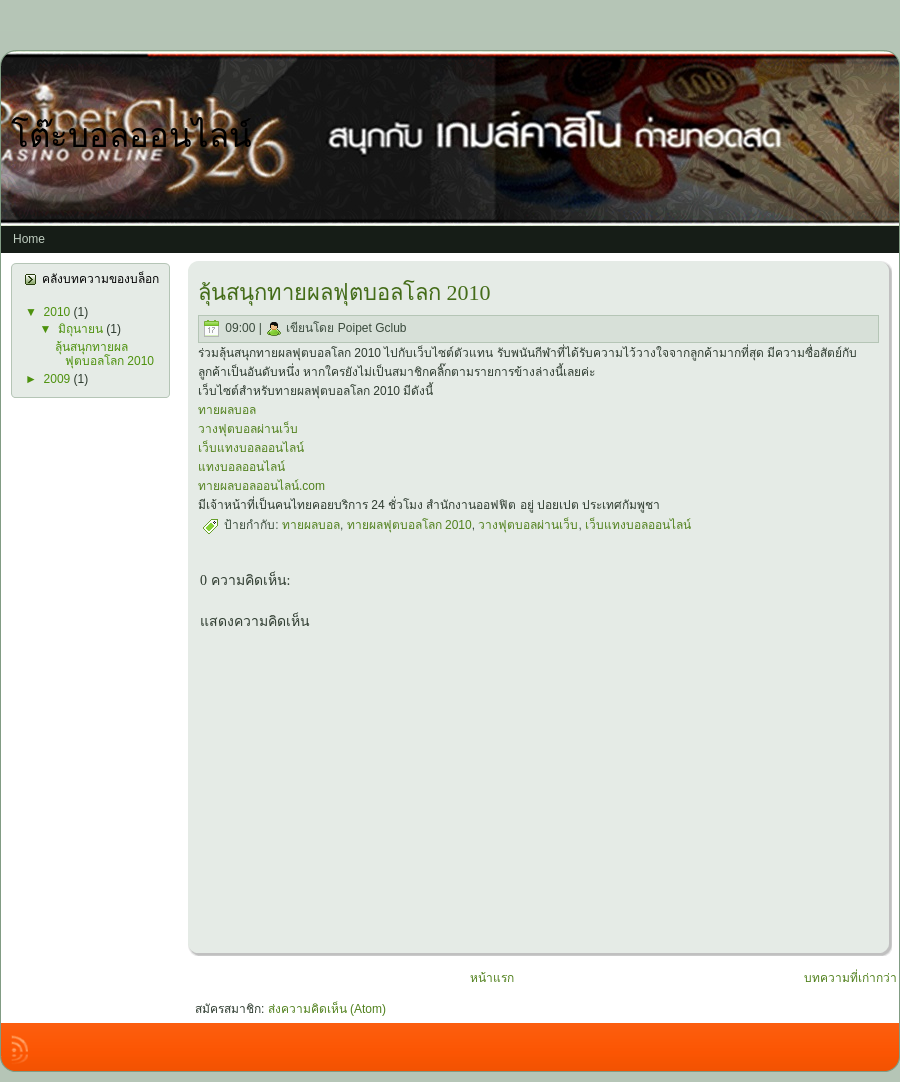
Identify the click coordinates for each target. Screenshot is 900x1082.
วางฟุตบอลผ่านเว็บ (248, 429)
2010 (59, 312)
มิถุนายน (82, 329)
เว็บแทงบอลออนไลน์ (251, 448)
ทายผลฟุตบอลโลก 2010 (409, 525)
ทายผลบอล (227, 410)
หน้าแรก (492, 978)
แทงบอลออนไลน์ (241, 467)
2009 (59, 379)
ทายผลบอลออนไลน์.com (261, 486)
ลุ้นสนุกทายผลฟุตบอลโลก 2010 (104, 354)
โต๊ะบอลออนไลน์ (131, 136)
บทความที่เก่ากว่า (850, 978)
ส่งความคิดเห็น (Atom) (327, 1009)
